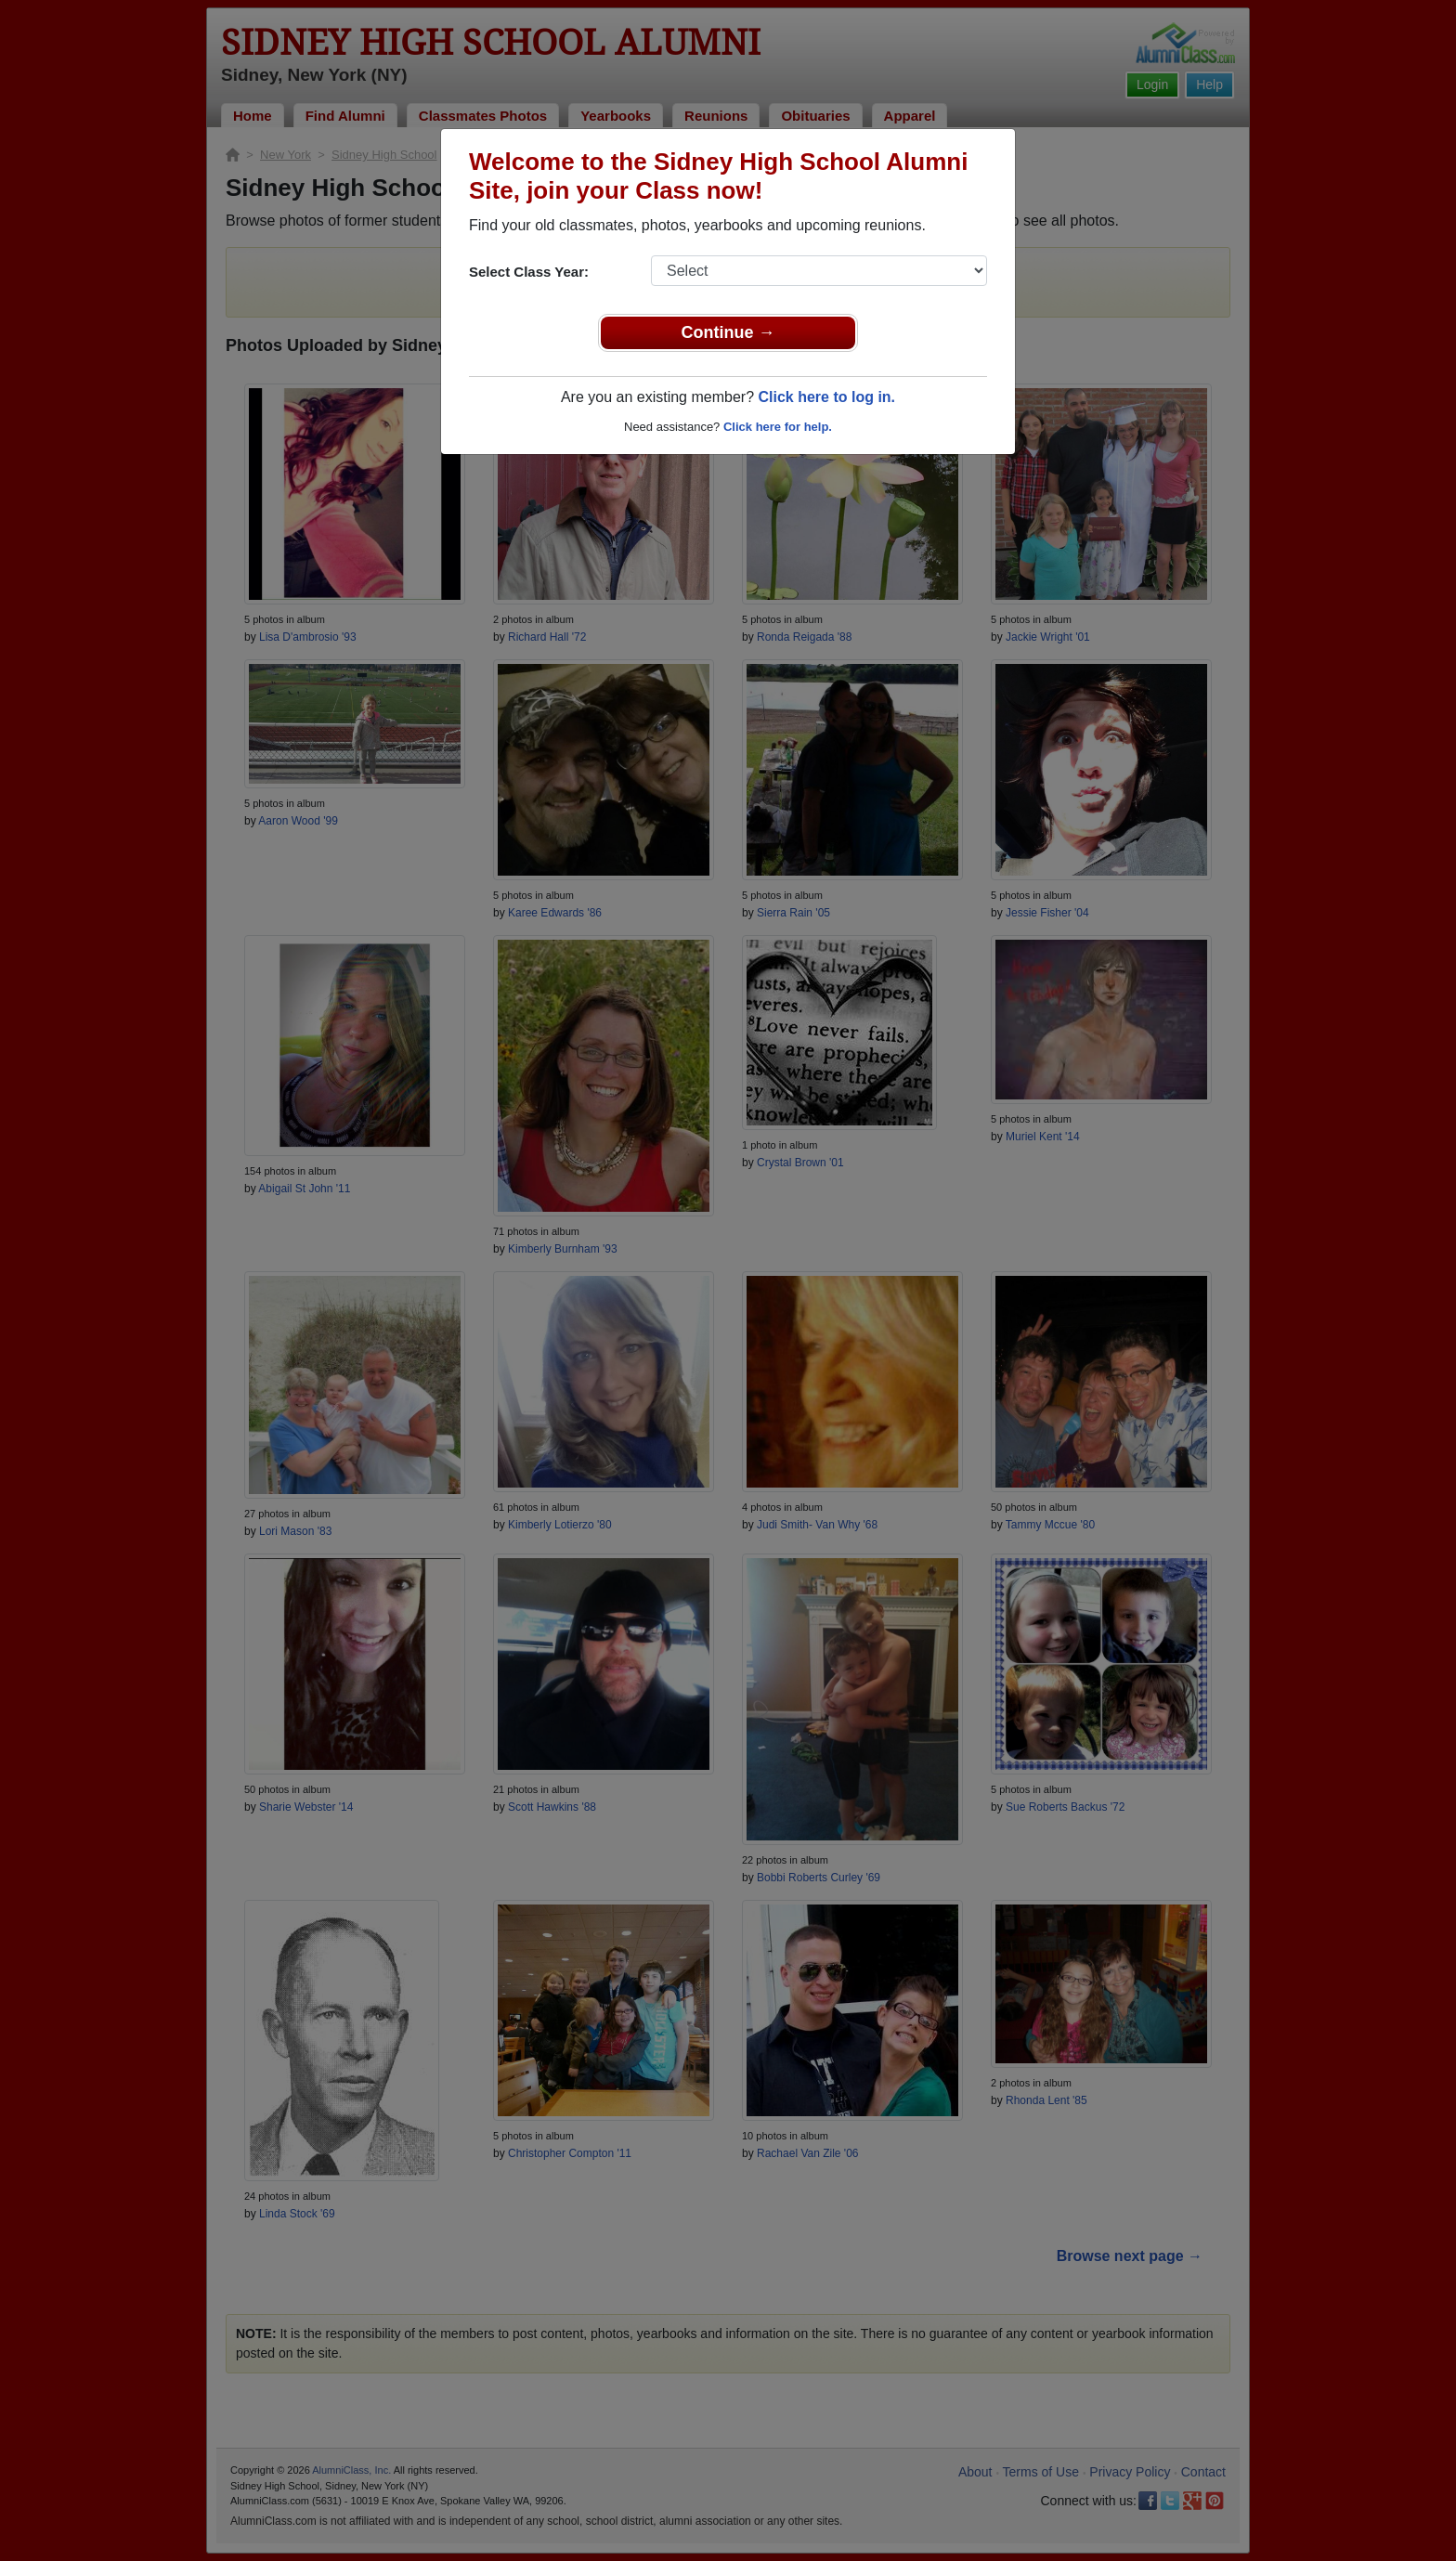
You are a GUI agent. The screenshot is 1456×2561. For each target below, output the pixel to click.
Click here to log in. (826, 397)
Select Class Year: (529, 272)
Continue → (728, 332)
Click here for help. (777, 427)
